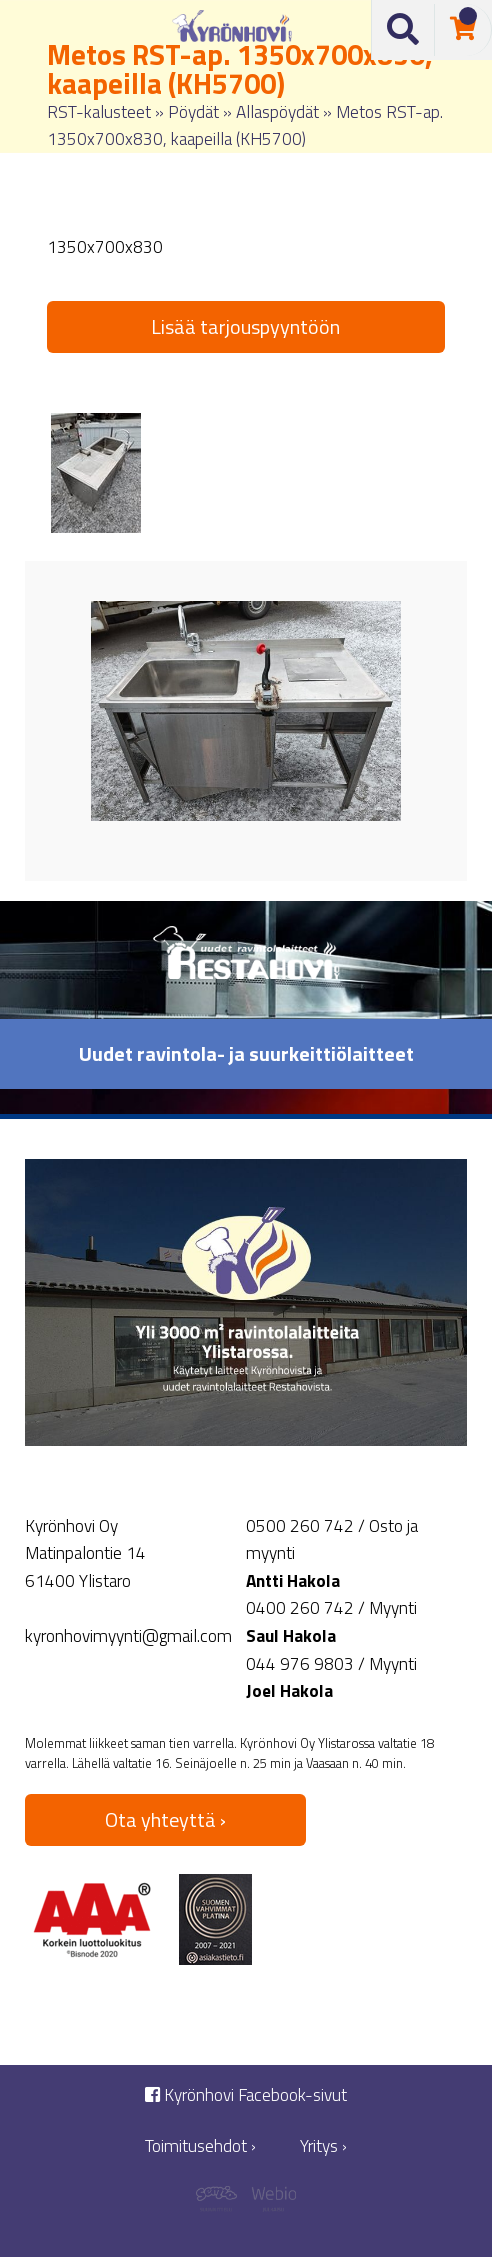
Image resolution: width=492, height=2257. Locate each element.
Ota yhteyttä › (165, 1819)
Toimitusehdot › (200, 2146)
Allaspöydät (277, 111)
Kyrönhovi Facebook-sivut (246, 2095)
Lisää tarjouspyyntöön (245, 326)
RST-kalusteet (99, 111)
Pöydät (193, 111)
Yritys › (323, 2146)
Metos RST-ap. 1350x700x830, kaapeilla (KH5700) (245, 125)
